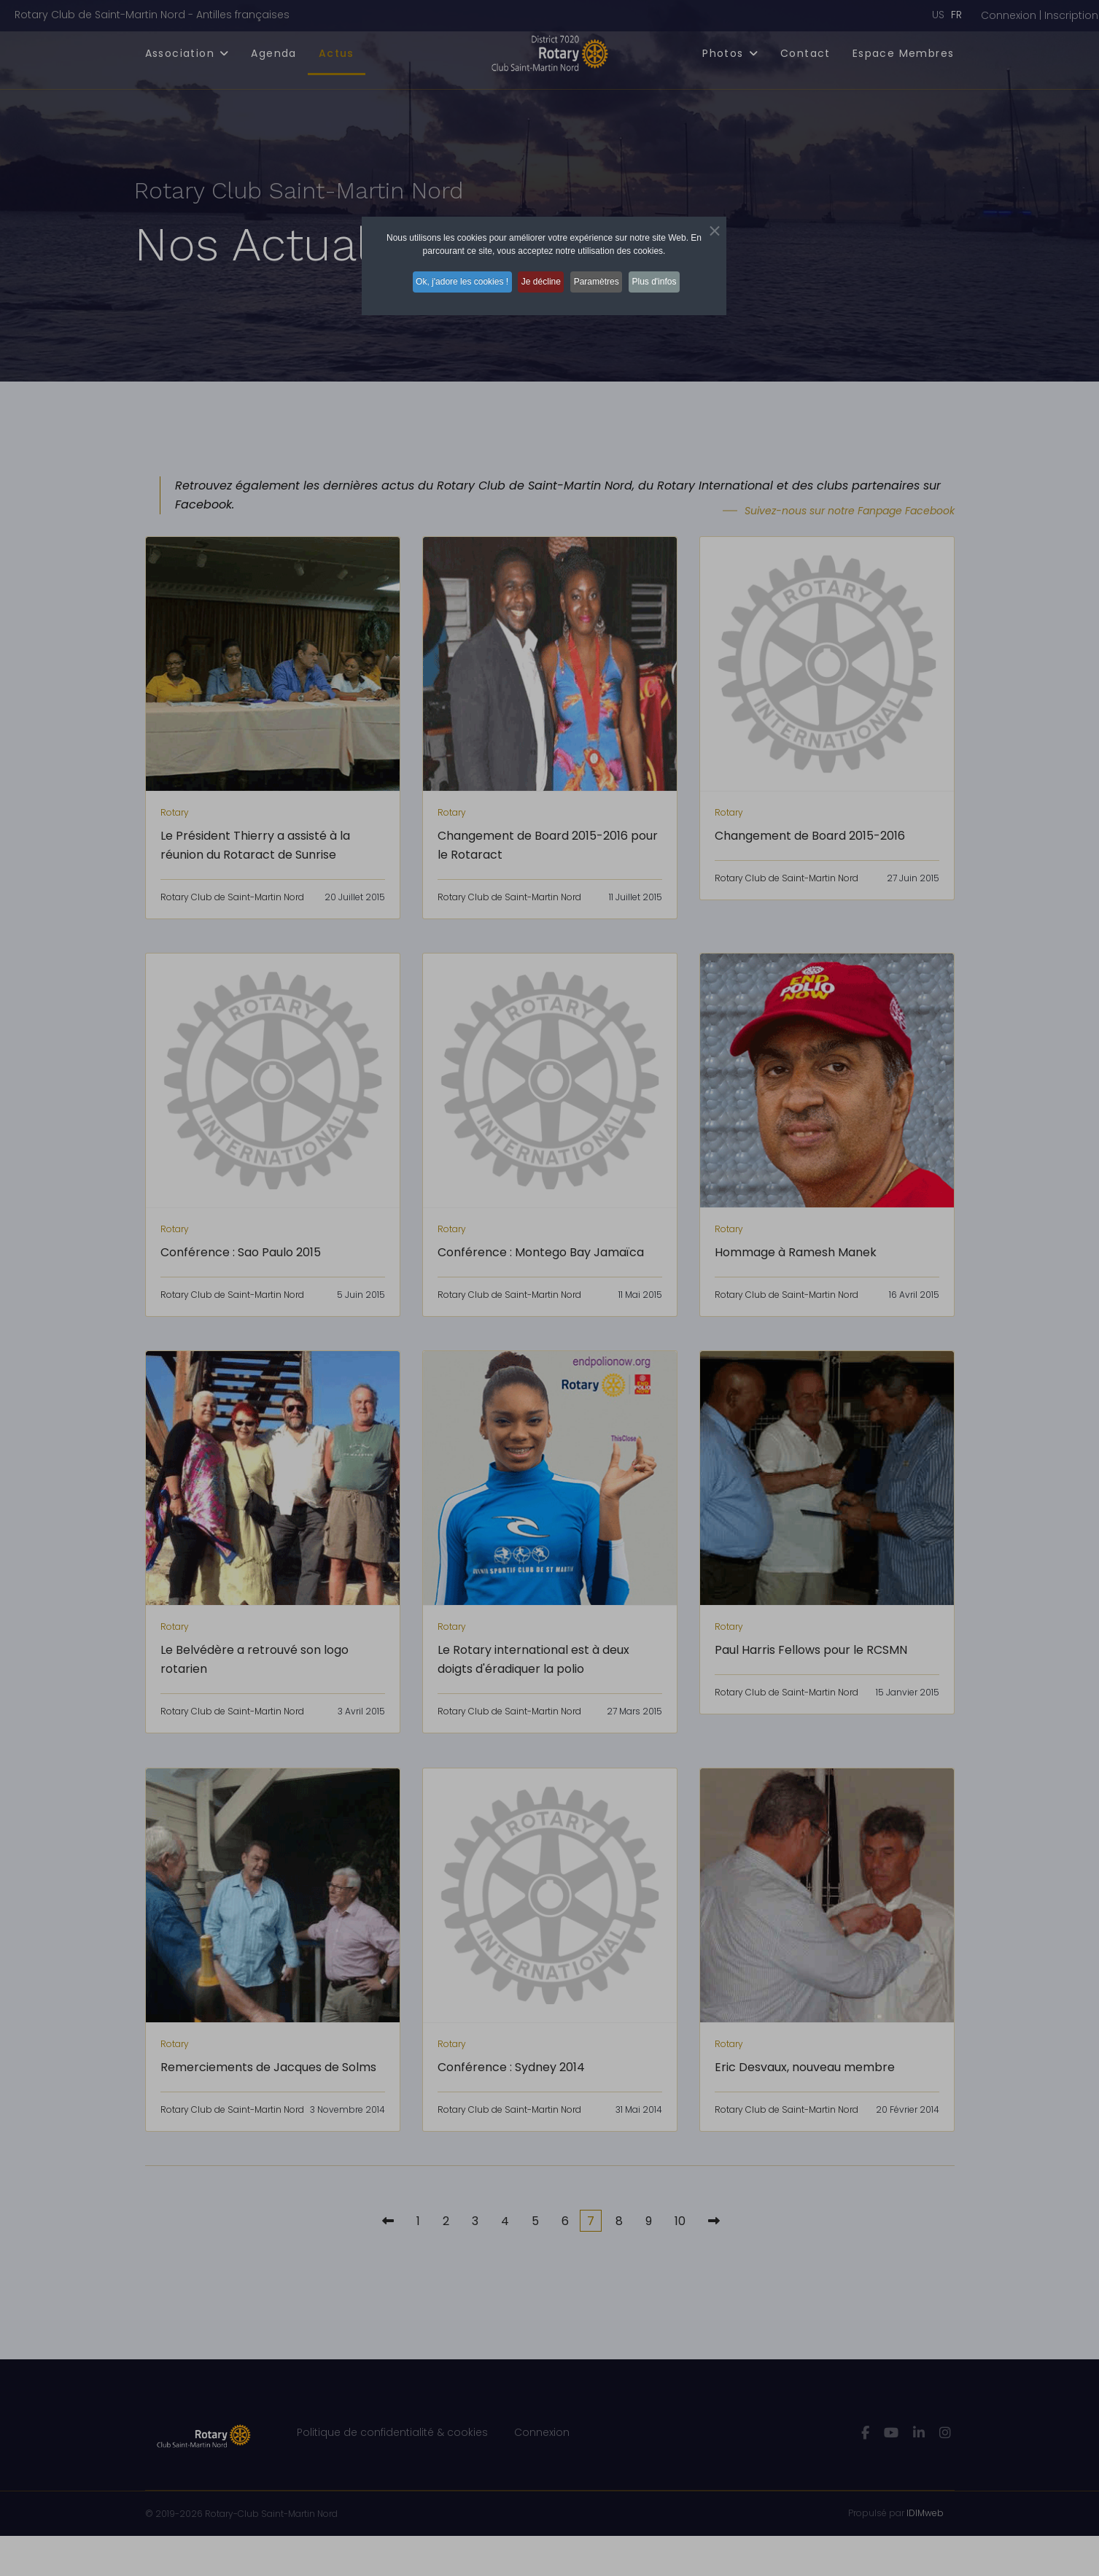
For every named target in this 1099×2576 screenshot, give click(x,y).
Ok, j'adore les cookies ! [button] (451, 278)
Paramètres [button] (602, 278)
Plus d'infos (668, 278)
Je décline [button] (538, 278)
